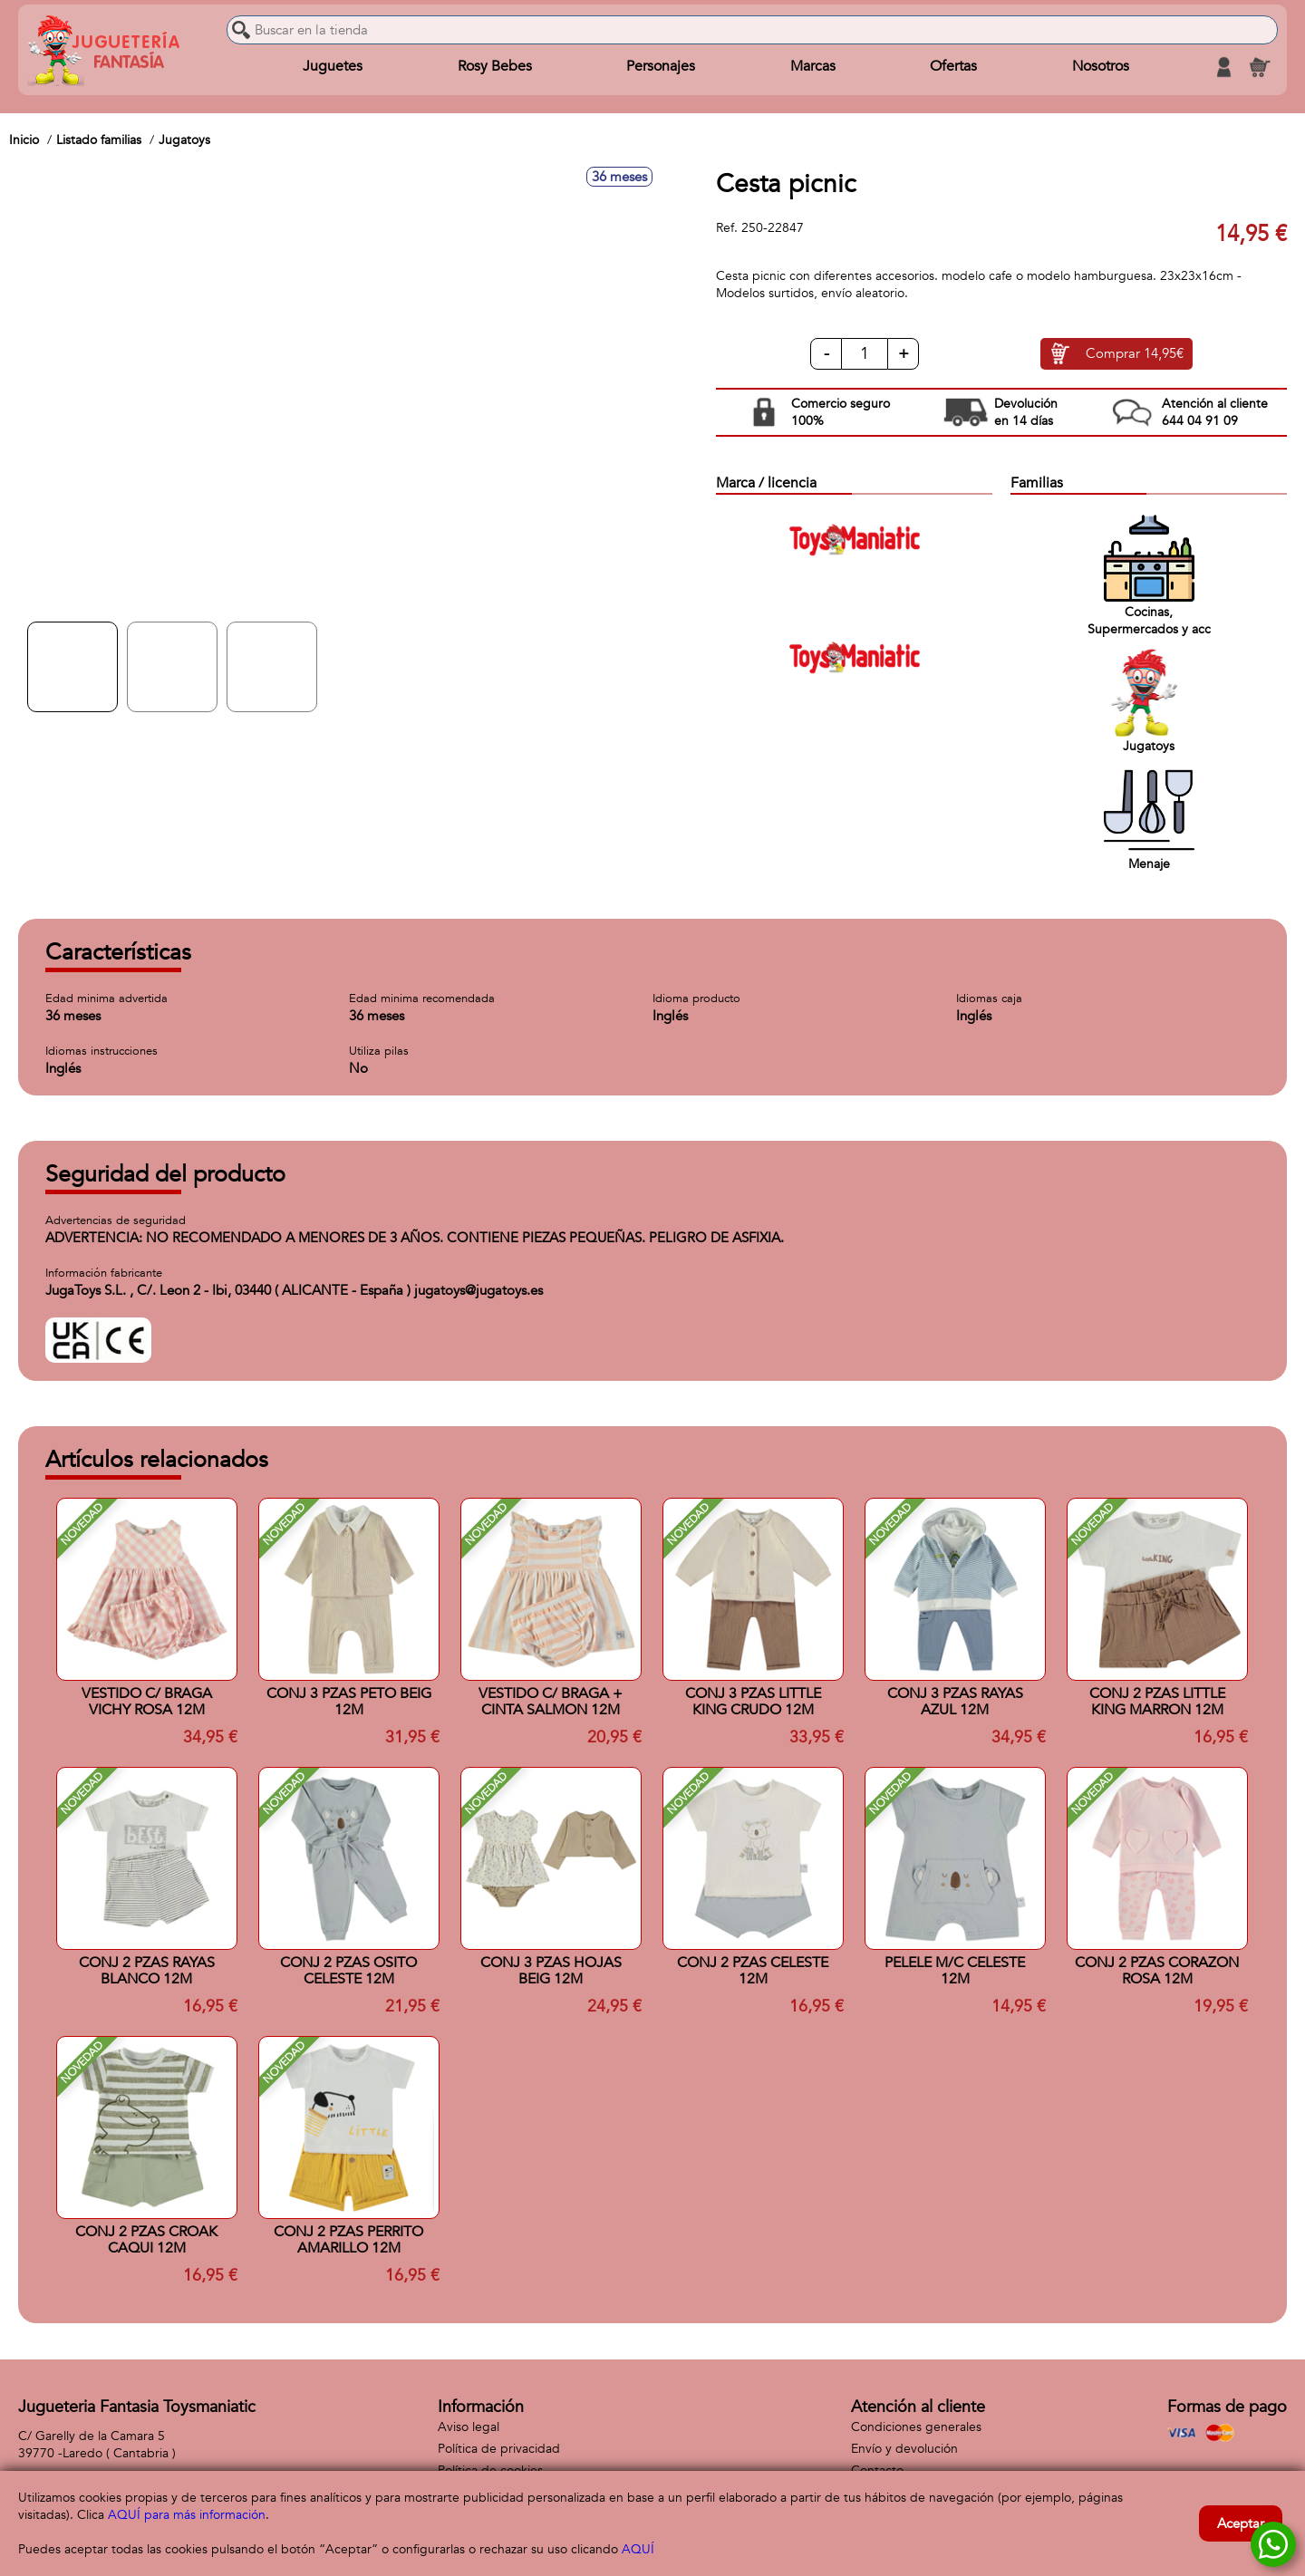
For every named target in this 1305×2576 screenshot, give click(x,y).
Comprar (1135, 354)
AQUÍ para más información (187, 2514)
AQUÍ (638, 2549)
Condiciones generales (916, 2427)
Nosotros (1100, 67)
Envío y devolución (904, 2448)
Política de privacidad (499, 2448)
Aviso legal (468, 2427)
